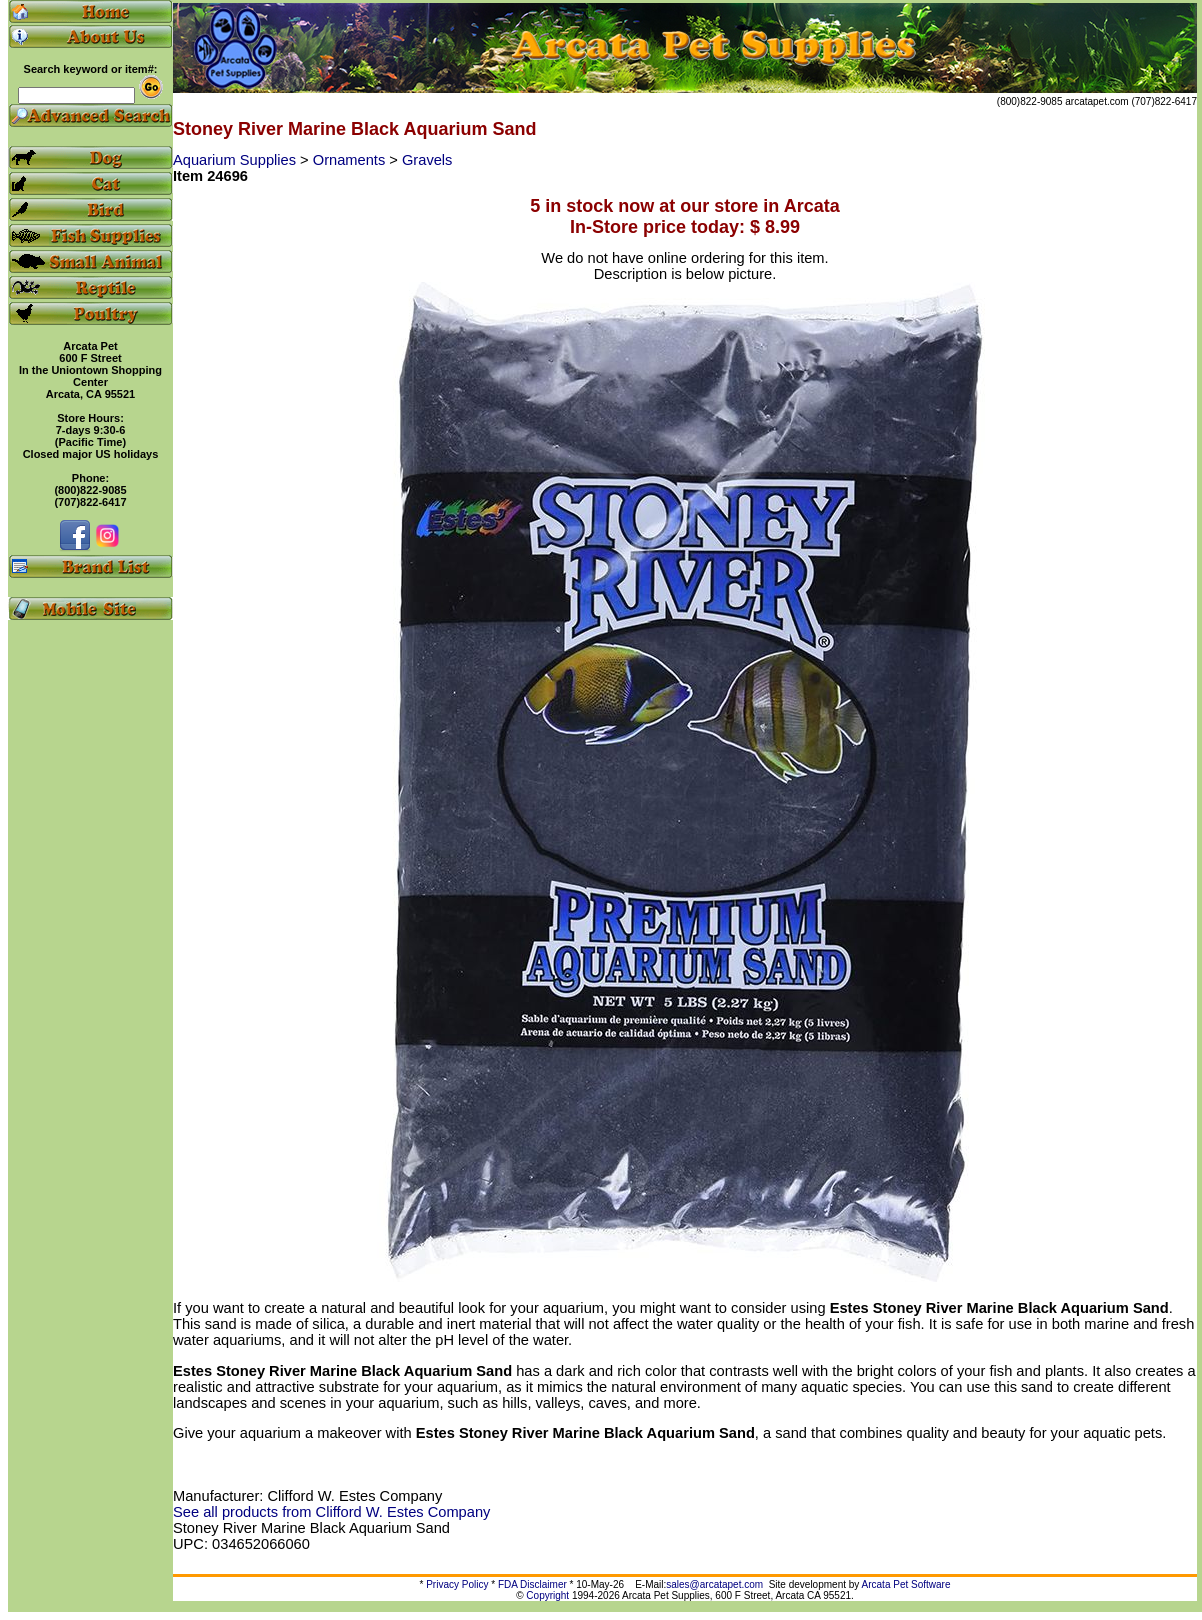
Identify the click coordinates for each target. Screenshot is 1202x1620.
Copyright (547, 1595)
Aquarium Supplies (236, 160)
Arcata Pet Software (906, 1584)
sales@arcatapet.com (714, 1584)
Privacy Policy (457, 1584)
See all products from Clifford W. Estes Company (331, 1512)
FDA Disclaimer (532, 1584)
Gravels (427, 160)
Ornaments (351, 160)
